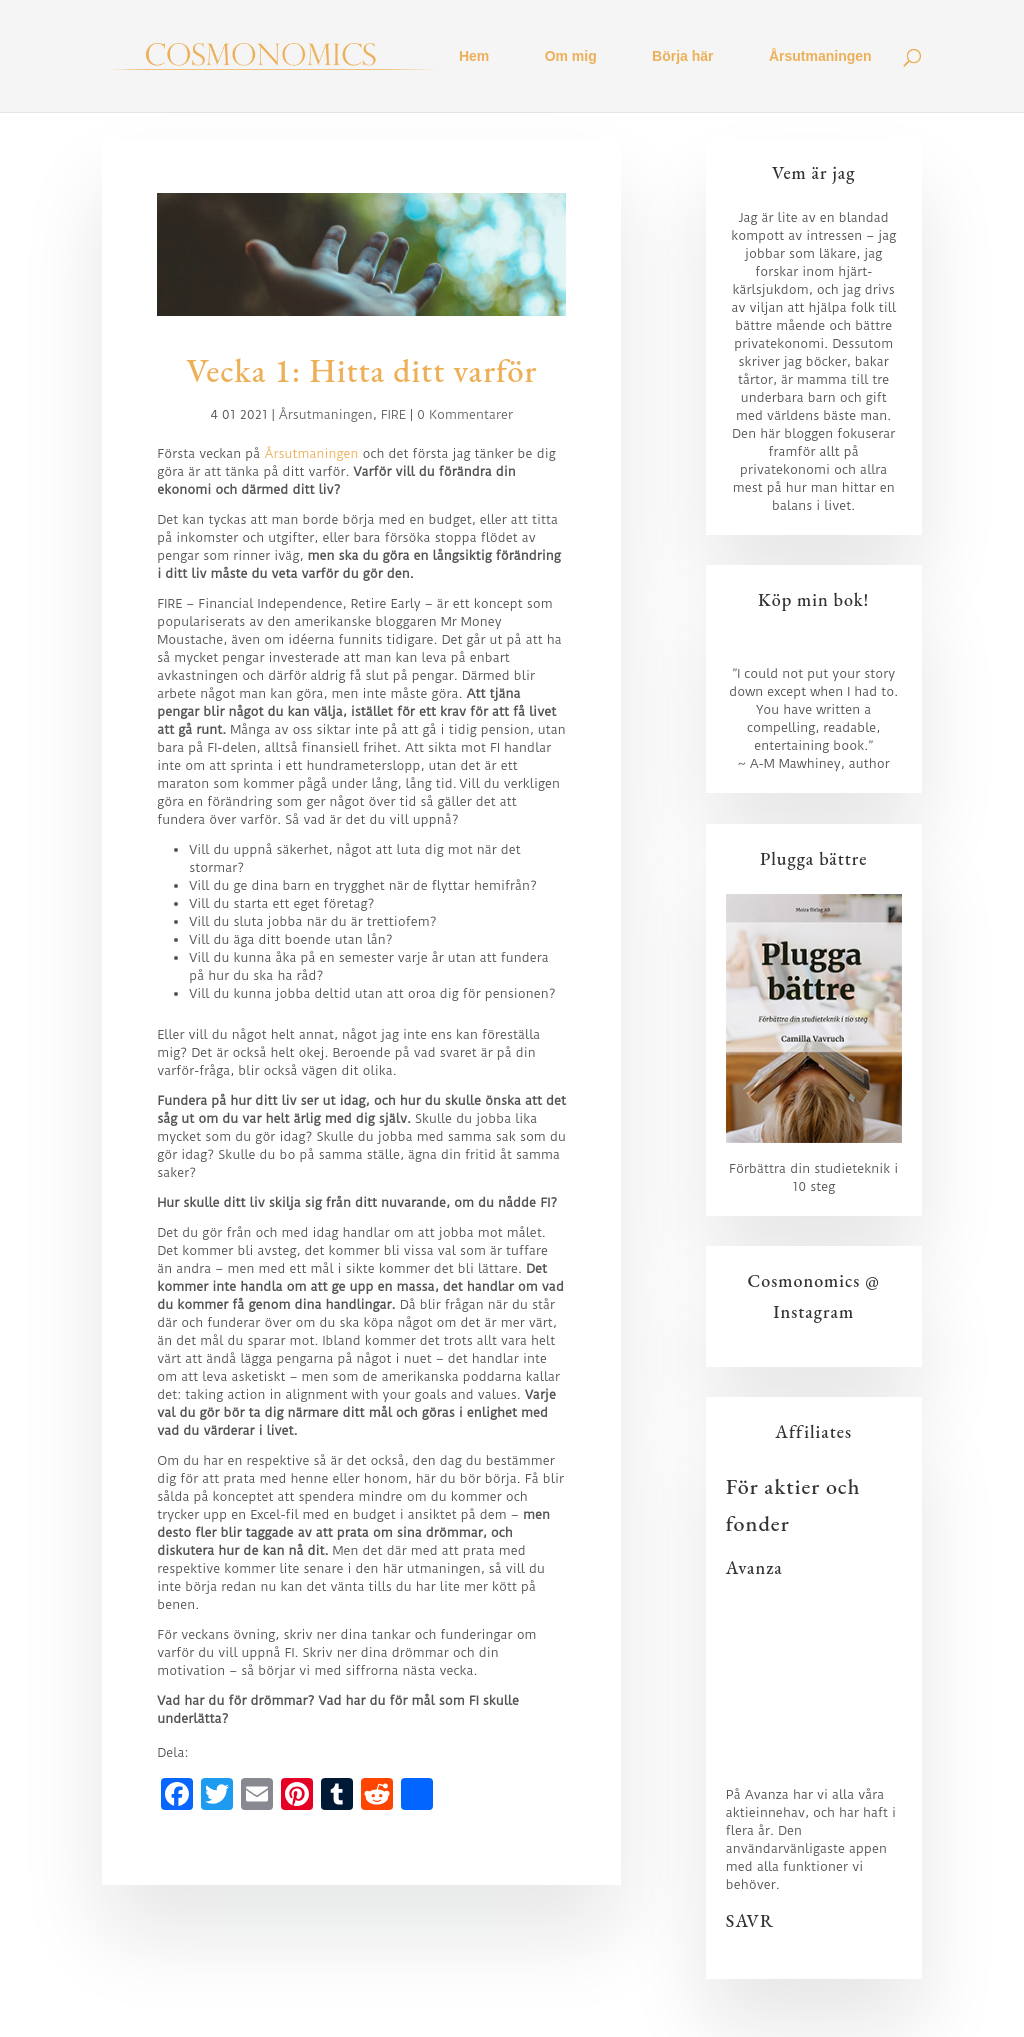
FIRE (393, 414)
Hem (474, 56)
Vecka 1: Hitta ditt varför (361, 370)
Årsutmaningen (820, 56)
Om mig (571, 56)
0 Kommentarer (465, 414)
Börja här (682, 56)
